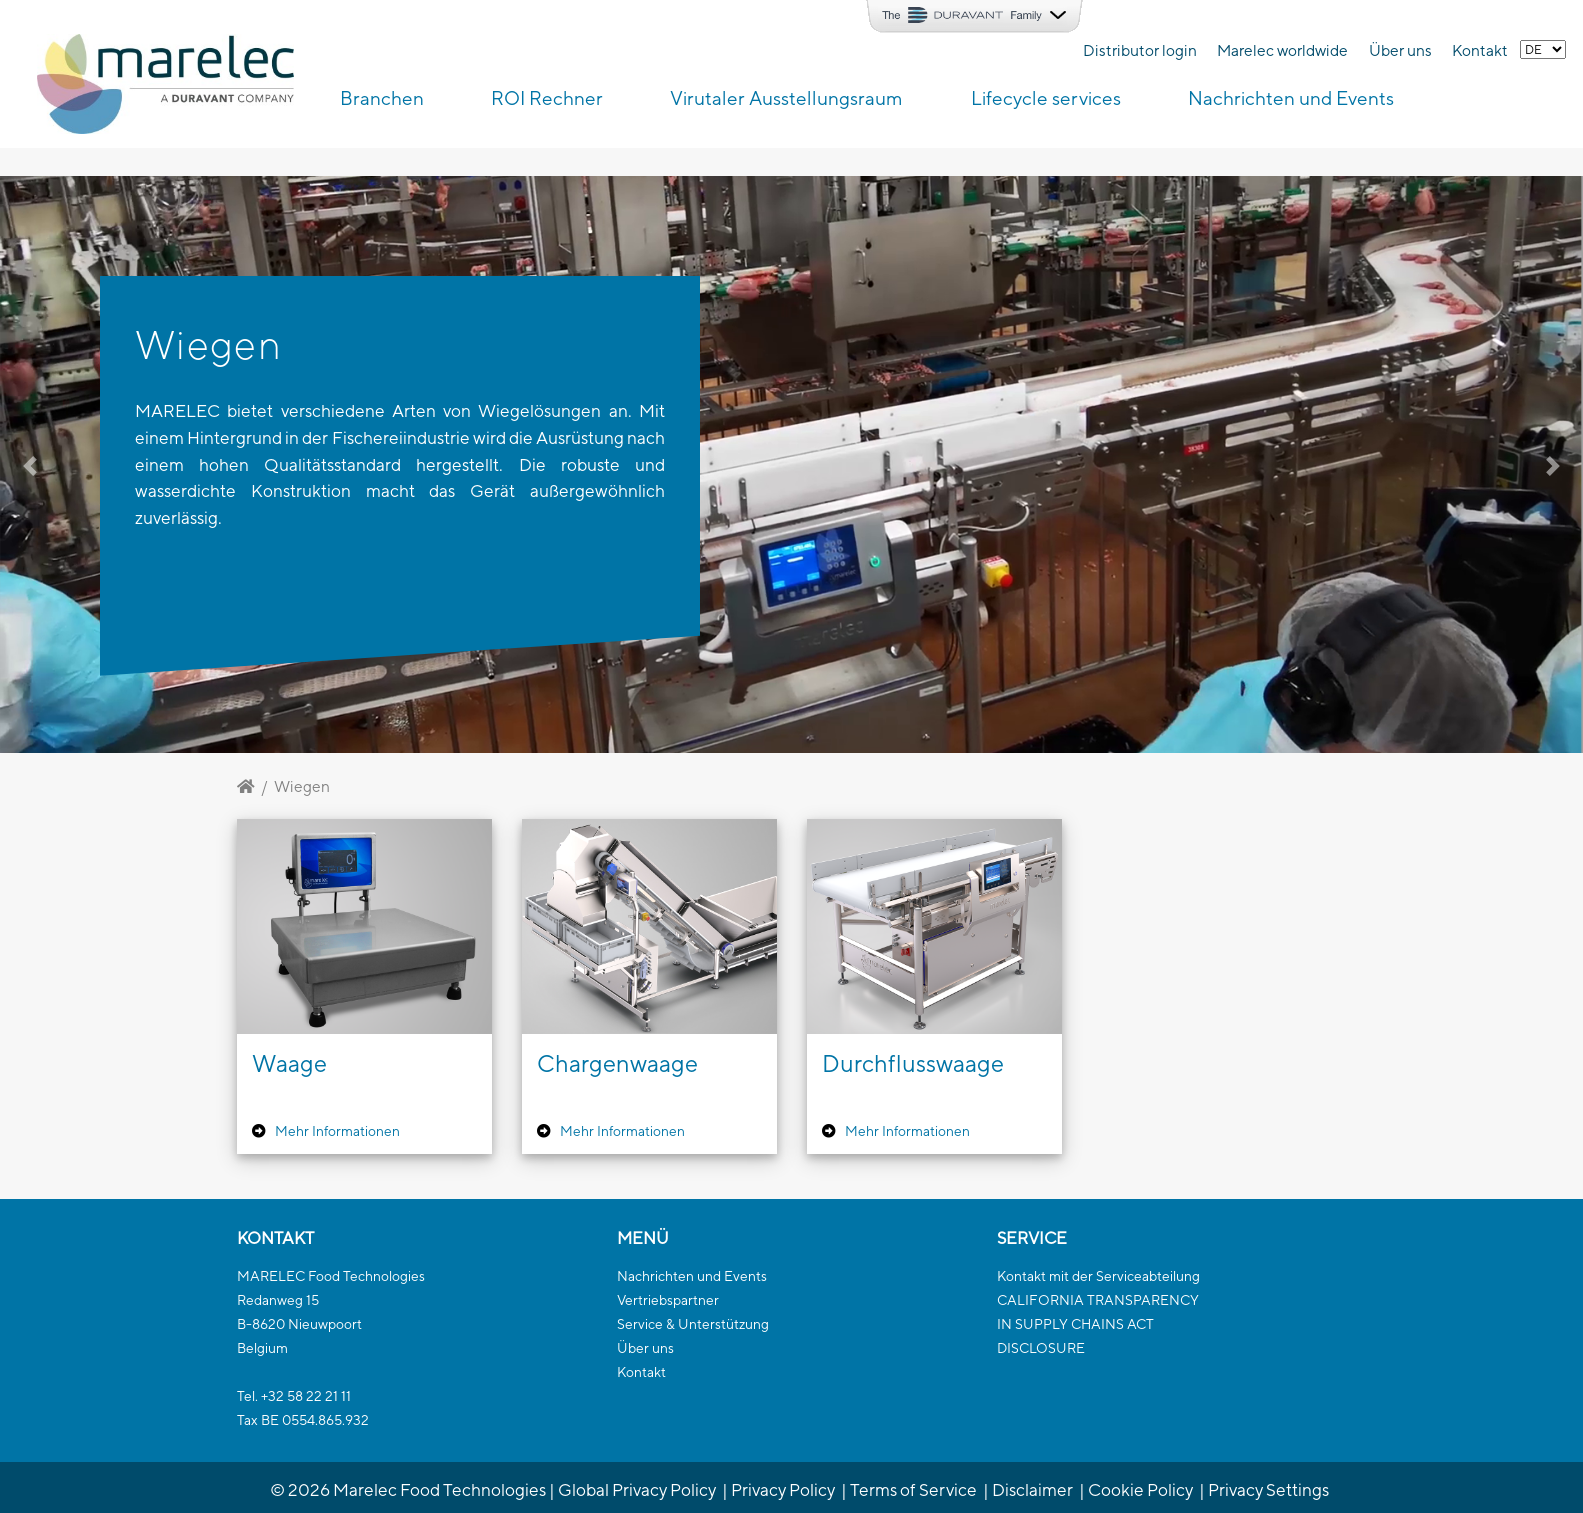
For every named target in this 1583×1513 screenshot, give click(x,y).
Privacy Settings (1268, 1489)
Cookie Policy (1140, 1489)
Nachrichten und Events (692, 1276)
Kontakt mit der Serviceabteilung (1098, 1276)
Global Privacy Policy (637, 1489)
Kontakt (1480, 50)
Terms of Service (913, 1489)
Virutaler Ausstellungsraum (786, 98)
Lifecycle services (1046, 98)
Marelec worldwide (1282, 50)
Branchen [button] (382, 98)
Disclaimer (1032, 1489)
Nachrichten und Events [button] (1291, 98)
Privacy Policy (783, 1489)
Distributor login (1140, 50)
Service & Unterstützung (693, 1324)
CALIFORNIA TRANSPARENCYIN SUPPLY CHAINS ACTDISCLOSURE (1098, 1324)
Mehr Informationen (337, 1131)
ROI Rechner (547, 98)
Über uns (1400, 50)
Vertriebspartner (668, 1300)
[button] (118, 464)
